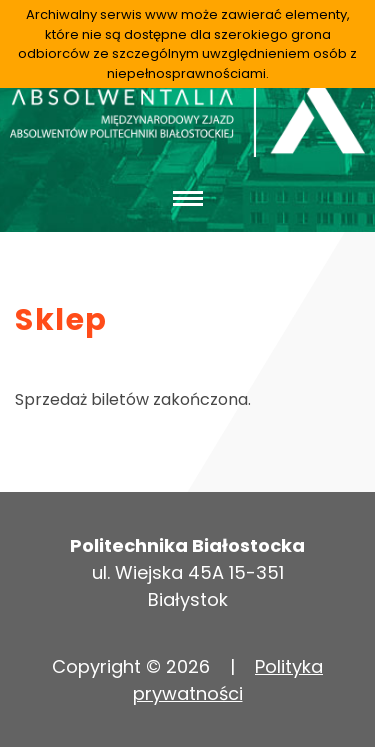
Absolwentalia (187, 117)
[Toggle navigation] (187, 198)
